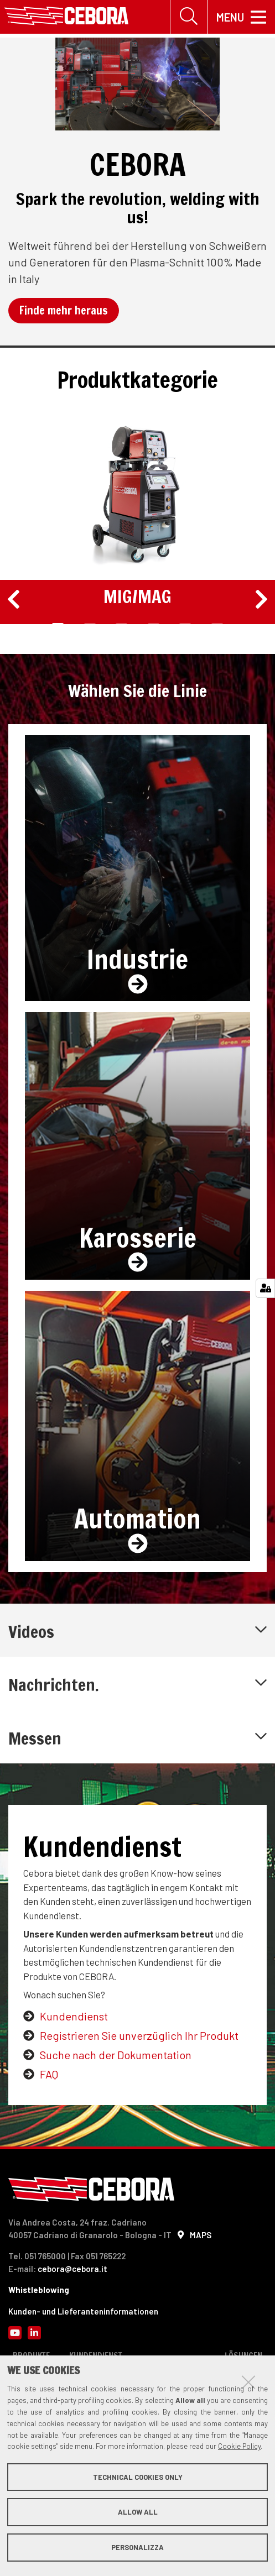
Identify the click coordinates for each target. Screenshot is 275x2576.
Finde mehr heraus (63, 310)
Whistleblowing (38, 2290)
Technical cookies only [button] (138, 2477)
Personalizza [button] (137, 2547)
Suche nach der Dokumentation (115, 2054)
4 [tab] (153, 625)
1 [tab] (58, 625)
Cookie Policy (239, 2446)
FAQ (49, 2074)
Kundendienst (74, 2016)
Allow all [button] (138, 2511)
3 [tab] (121, 625)
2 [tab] (89, 625)
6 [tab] (217, 625)
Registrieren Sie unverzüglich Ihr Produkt (139, 2035)
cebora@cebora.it (72, 2269)
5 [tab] (185, 625)
